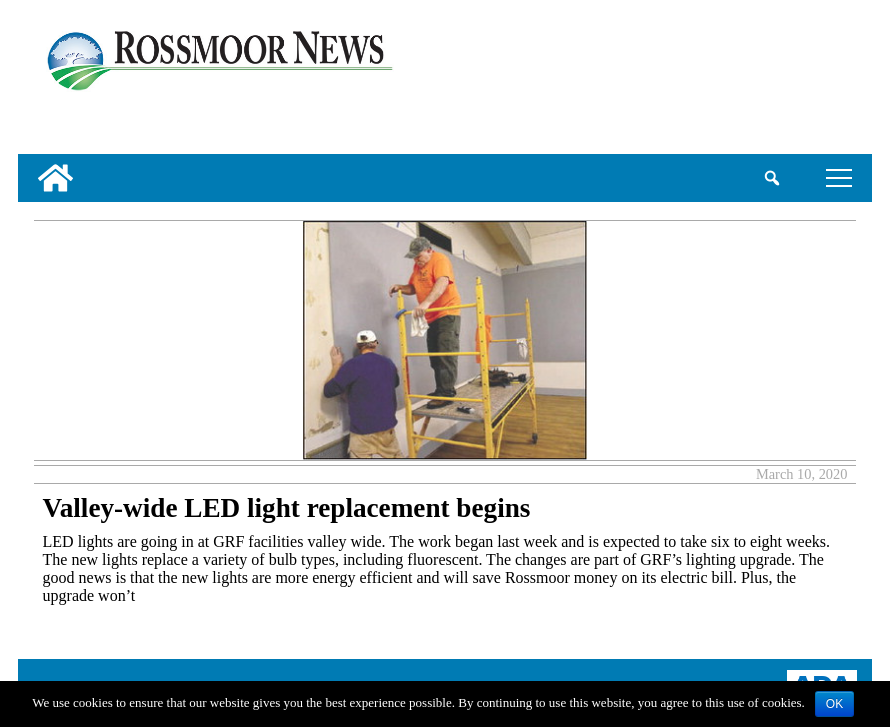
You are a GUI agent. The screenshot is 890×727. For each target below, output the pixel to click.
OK (834, 704)
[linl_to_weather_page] (795, 81)
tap (839, 177)
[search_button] (771, 178)
